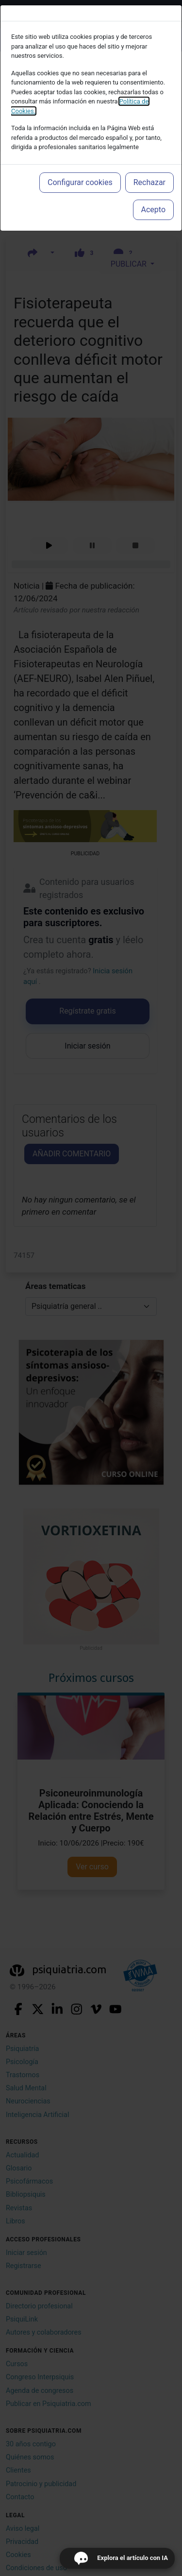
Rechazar (149, 182)
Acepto (153, 209)
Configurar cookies (80, 182)
